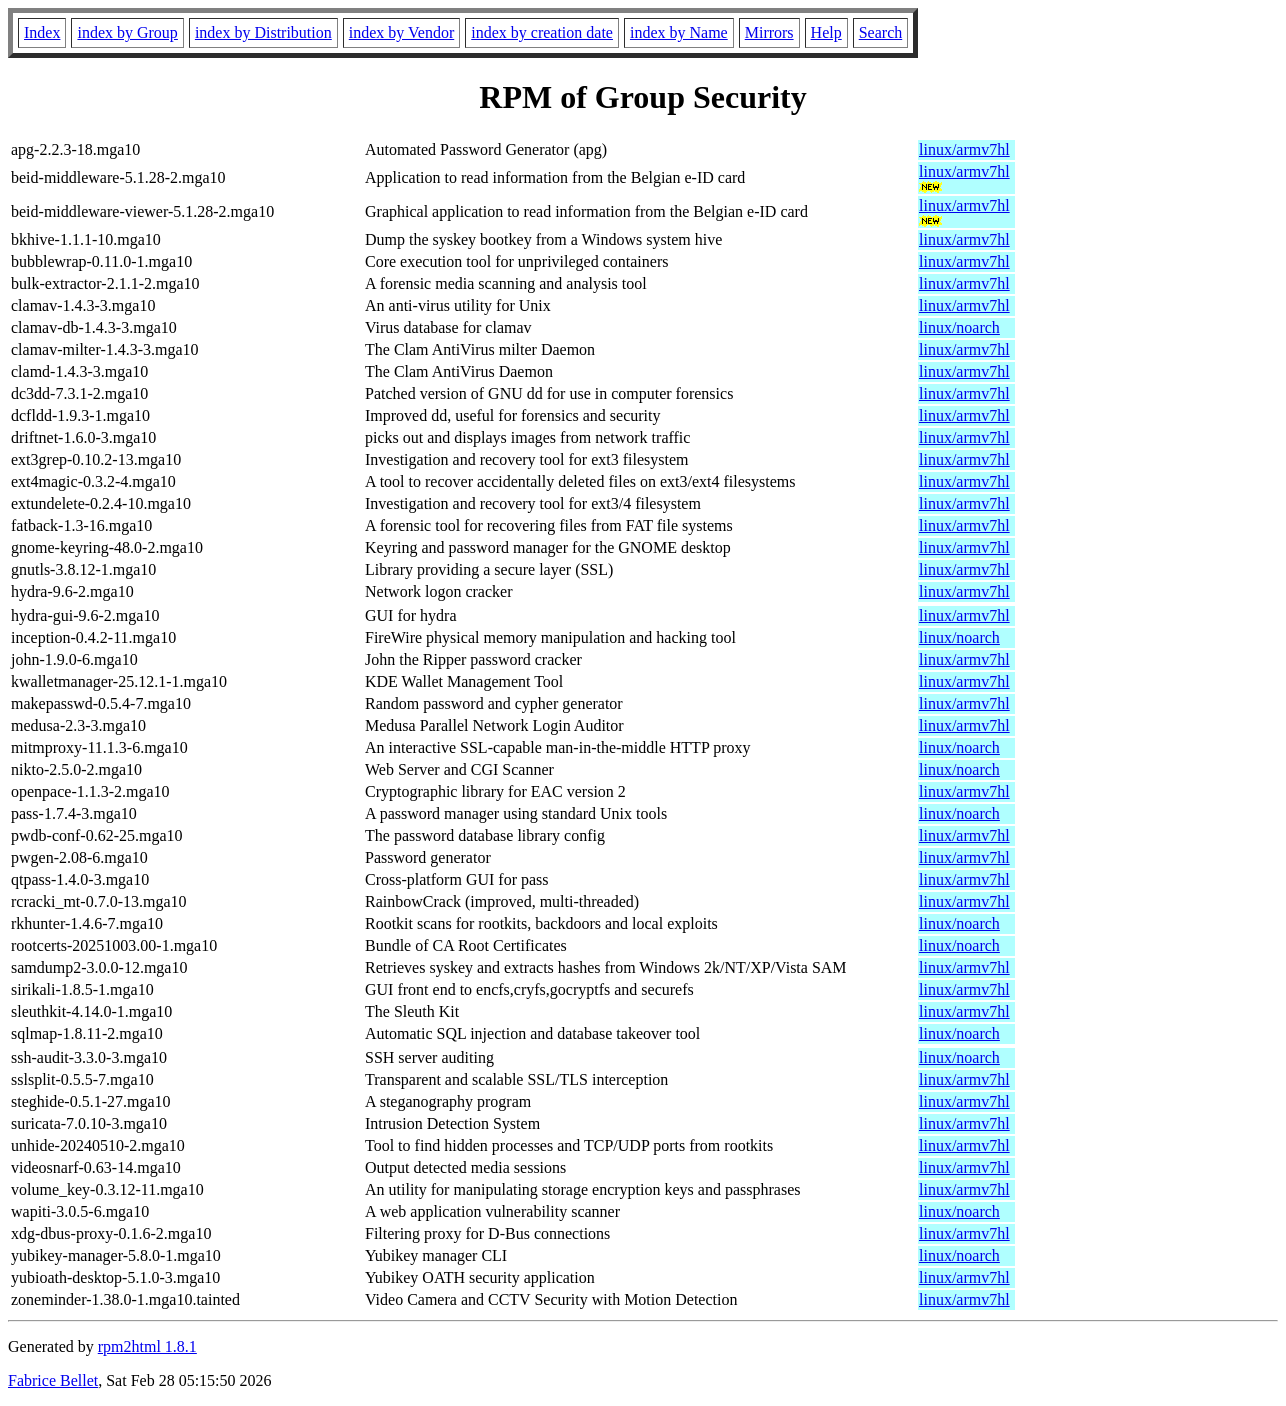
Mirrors (769, 32)
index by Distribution (263, 32)
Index (42, 32)
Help (826, 32)
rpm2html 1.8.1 (147, 1346)
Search (881, 32)
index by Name (679, 32)
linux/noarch (959, 327)
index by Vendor (401, 32)
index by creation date (542, 32)
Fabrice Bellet (53, 1380)
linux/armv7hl (964, 149)
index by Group (127, 32)
